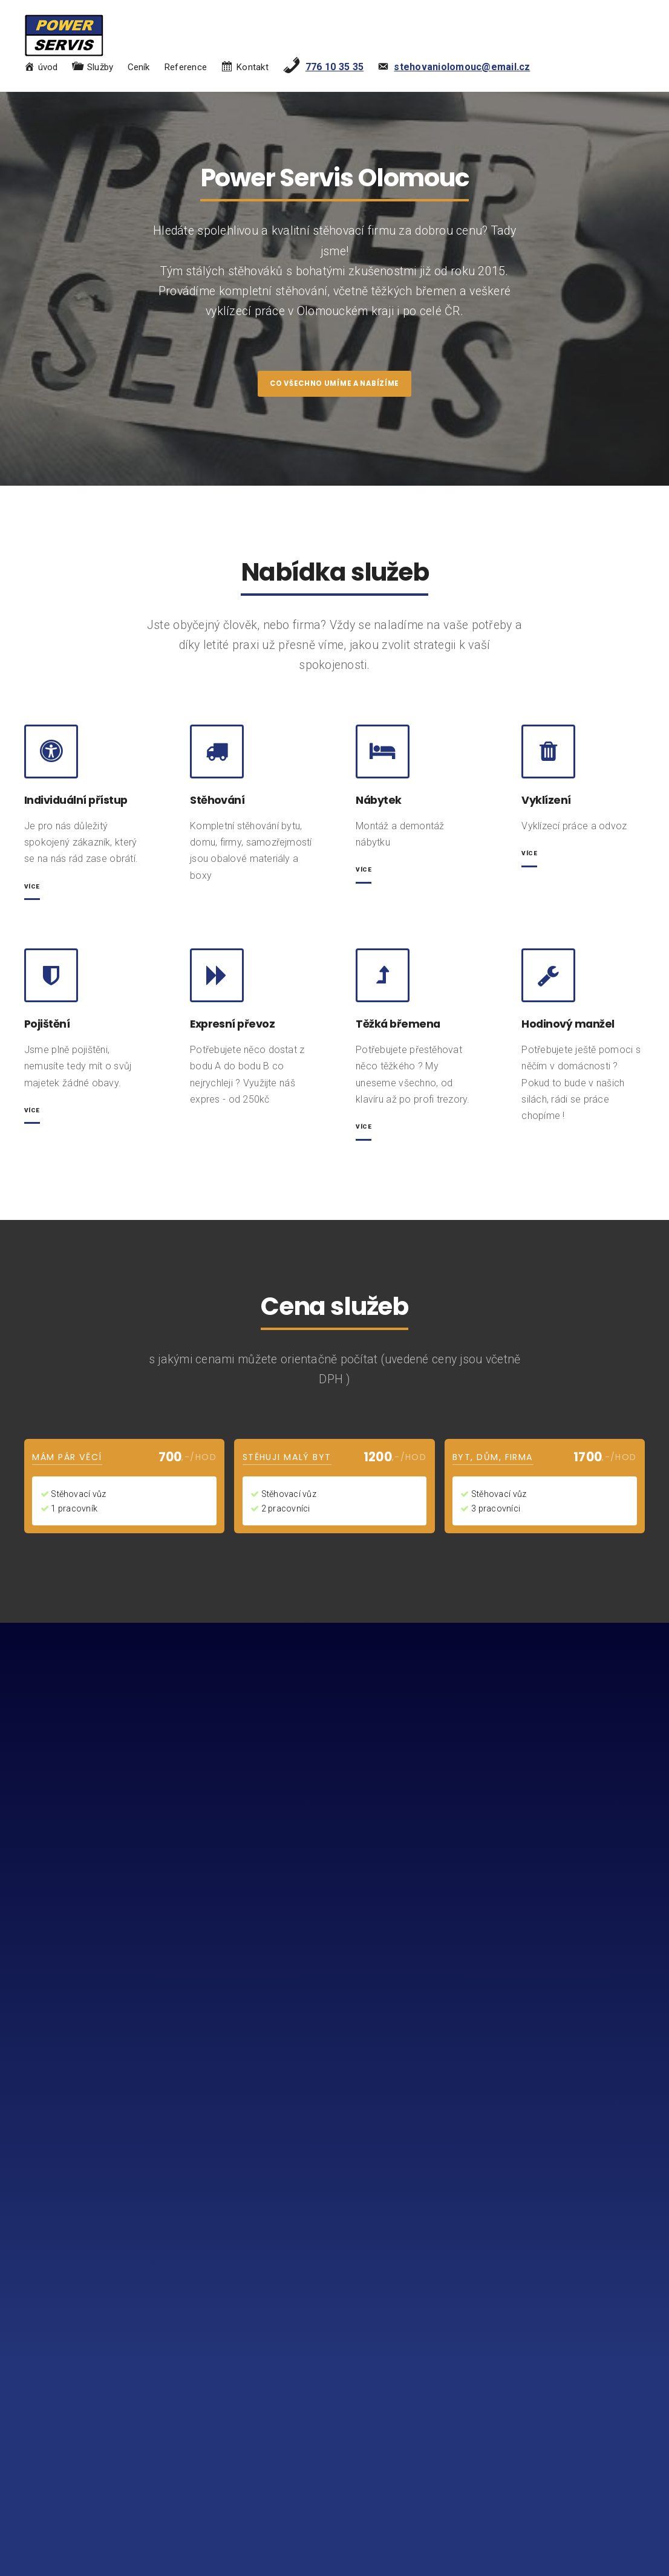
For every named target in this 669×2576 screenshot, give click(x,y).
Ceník (139, 69)
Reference (185, 69)
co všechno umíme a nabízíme (334, 388)
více (34, 894)
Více (365, 878)
